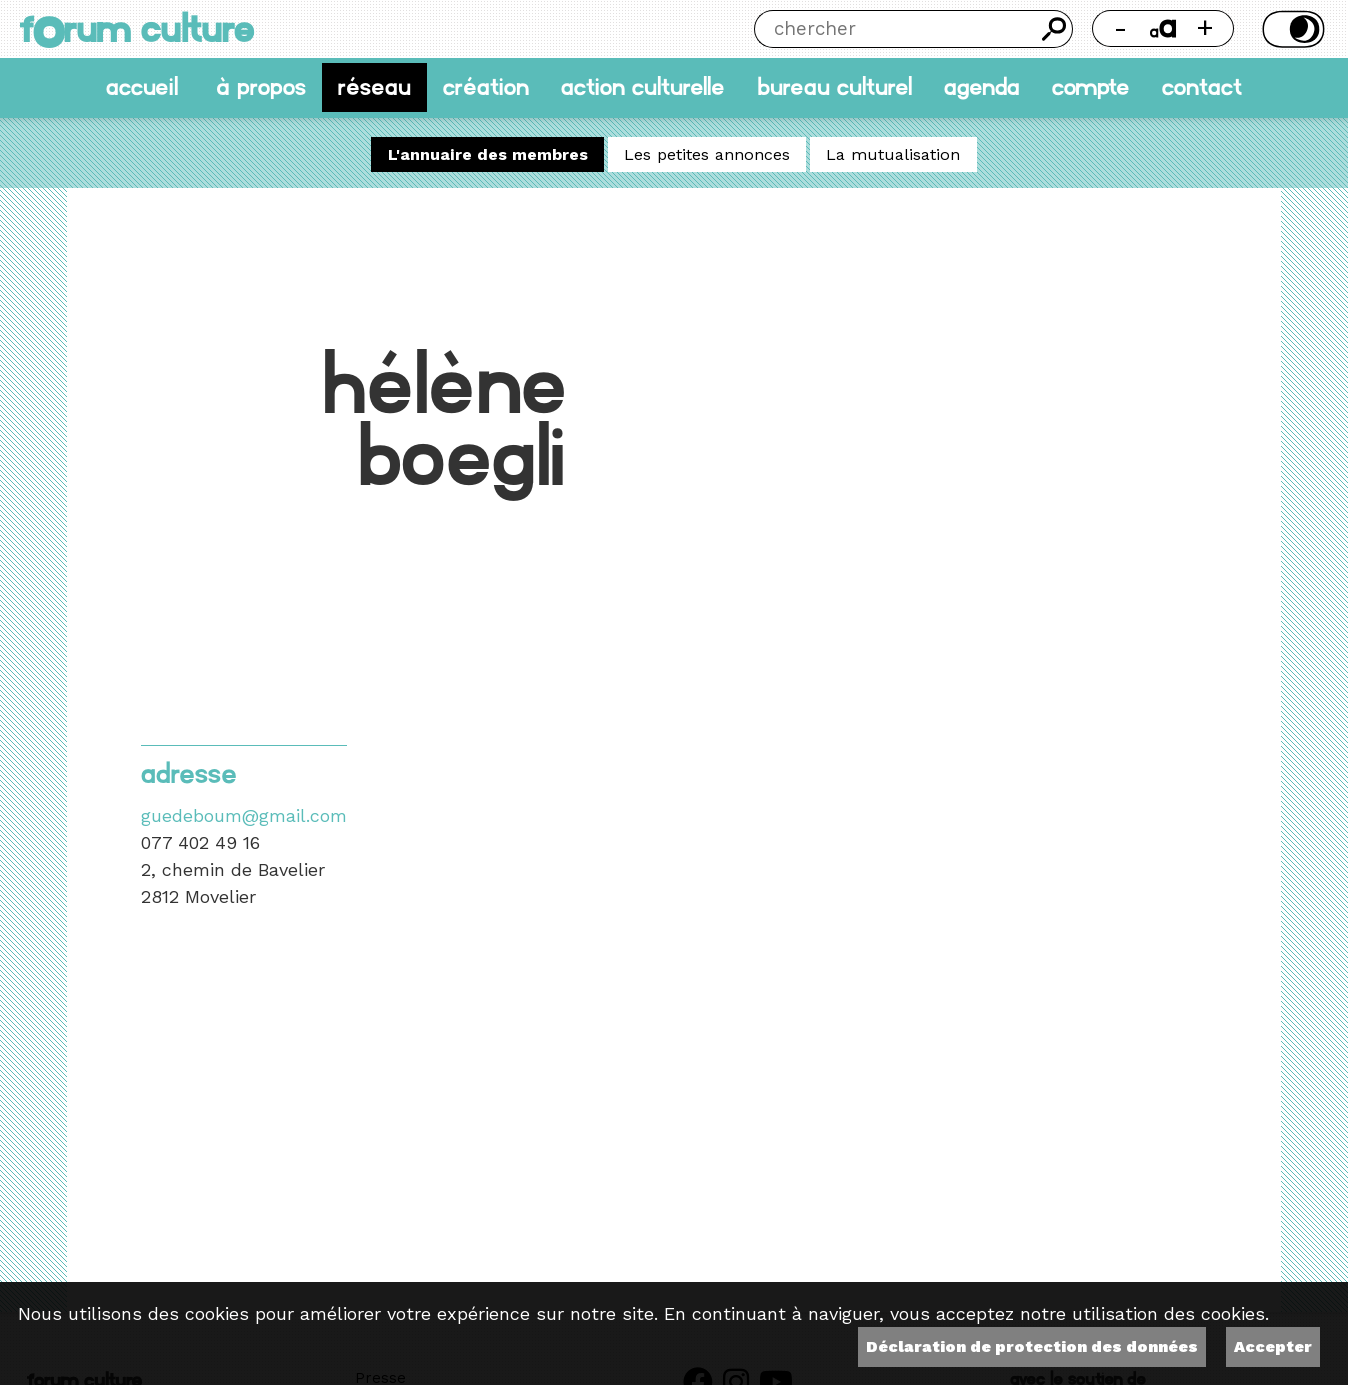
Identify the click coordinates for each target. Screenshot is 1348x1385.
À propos (261, 88)
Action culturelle (643, 88)
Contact (1202, 88)
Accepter (1273, 1346)
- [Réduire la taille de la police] (1120, 27)
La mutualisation (893, 154)
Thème (1290, 29)
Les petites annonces (707, 154)
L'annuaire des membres (488, 154)
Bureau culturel (834, 88)
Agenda (982, 88)
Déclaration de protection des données (1032, 1346)
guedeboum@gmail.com (244, 815)
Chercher (1055, 29)
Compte (1091, 88)
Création (486, 88)
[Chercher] (895, 29)
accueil (142, 88)
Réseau (374, 88)
